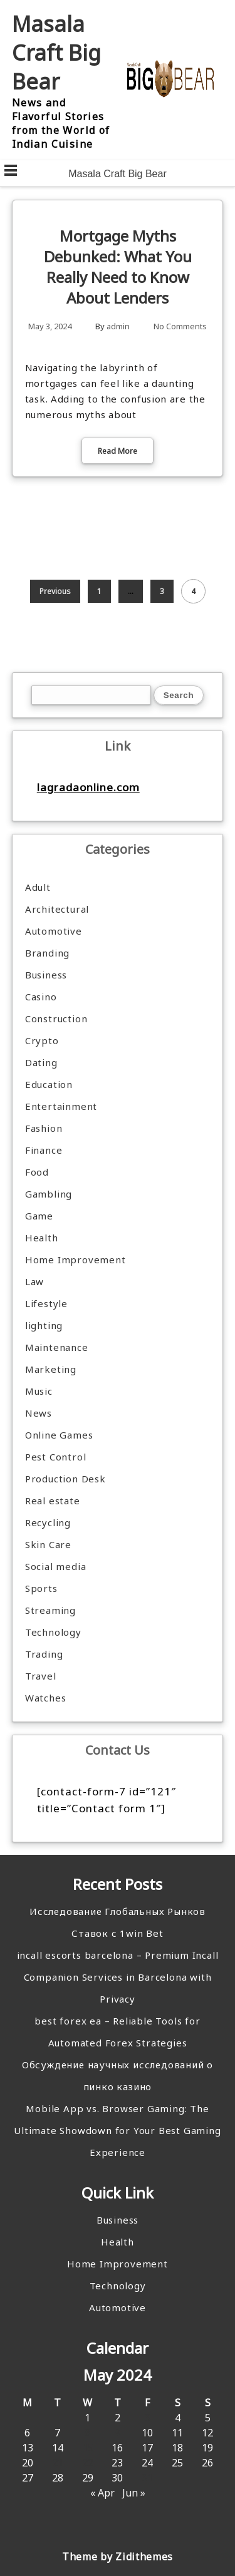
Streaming (50, 1610)
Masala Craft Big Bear (56, 52)
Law (34, 1281)
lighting (44, 1325)
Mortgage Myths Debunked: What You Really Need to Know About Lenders (118, 266)
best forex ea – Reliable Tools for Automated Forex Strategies (117, 2031)
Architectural (57, 909)
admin (118, 326)
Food (37, 1172)
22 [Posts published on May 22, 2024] (87, 2463)
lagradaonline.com (88, 787)
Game (39, 1215)
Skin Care (48, 1544)
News (38, 1413)
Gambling (48, 1194)
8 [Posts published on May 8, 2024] (87, 2433)
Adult (38, 887)
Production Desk (68, 1478)
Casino (41, 996)
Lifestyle (46, 1303)
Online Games (59, 1435)
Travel (40, 1676)
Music (39, 1391)
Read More (117, 451)
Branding (47, 953)
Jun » (133, 2493)
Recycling (48, 1522)
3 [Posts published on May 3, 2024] (147, 2418)
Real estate (52, 1500)
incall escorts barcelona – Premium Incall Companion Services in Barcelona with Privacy (118, 1977)
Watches (45, 1697)
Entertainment (61, 1106)
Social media (55, 1566)
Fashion (44, 1128)
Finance (44, 1150)
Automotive (53, 931)
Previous (55, 591)
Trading (44, 1654)
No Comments (180, 326)
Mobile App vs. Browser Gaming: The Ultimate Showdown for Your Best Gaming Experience (117, 2130)
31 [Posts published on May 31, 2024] (147, 2478)
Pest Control (55, 1456)
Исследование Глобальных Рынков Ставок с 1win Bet (117, 1922)
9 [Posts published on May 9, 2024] (117, 2433)
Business (46, 974)
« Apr (102, 2493)
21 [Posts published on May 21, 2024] (57, 2463)
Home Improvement (75, 1259)
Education (49, 1084)
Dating (41, 1062)
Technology (53, 1632)
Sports (41, 1588)
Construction (56, 1018)
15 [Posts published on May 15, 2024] (87, 2448)
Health (41, 1237)
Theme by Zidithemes (117, 2556)
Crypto (42, 1040)
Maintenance (56, 1347)
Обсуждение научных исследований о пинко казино (117, 2075)
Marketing (50, 1369)
